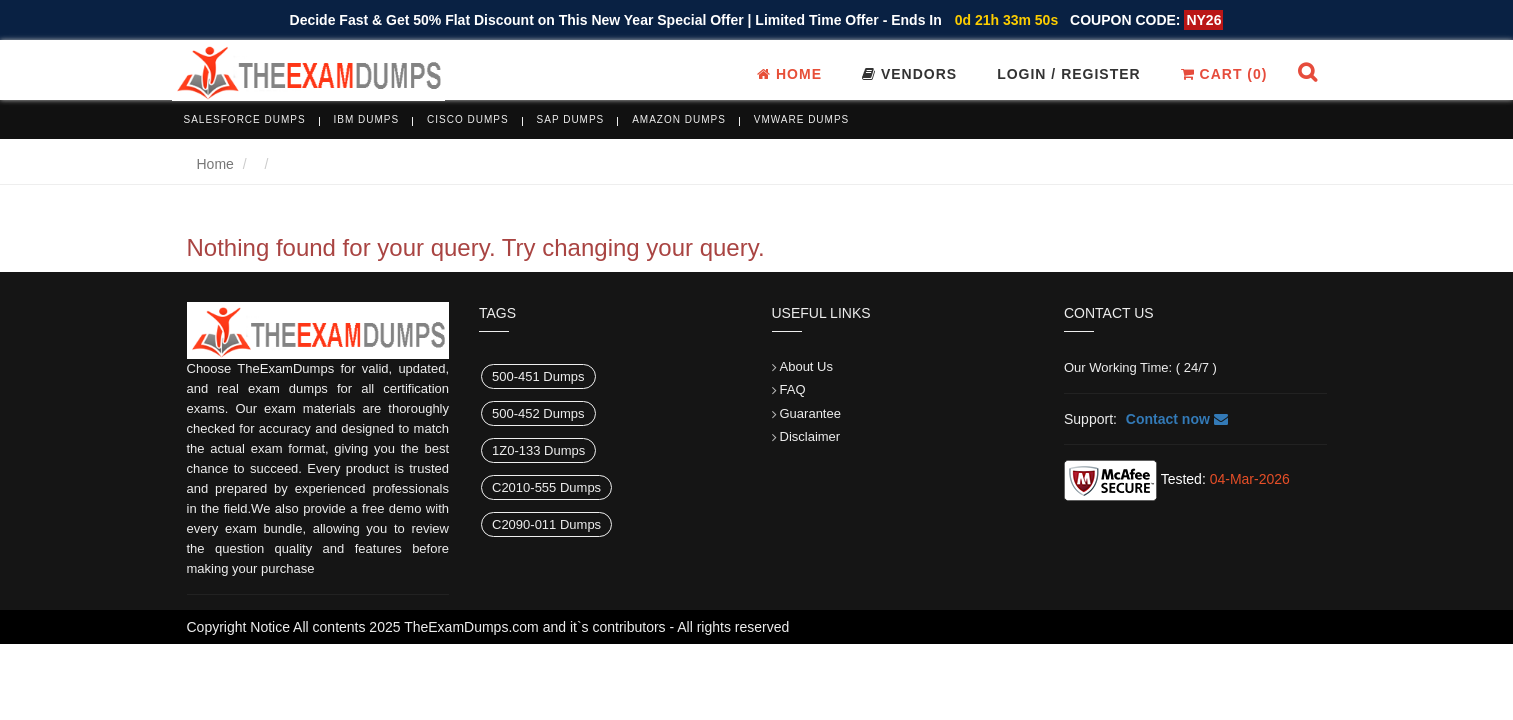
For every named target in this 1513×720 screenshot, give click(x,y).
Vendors (909, 74)
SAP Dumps (571, 119)
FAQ (793, 389)
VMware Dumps (802, 119)
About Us (806, 366)
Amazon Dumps (679, 119)
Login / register (1069, 74)
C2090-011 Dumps (546, 524)
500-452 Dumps (538, 413)
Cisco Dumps (468, 119)
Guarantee (810, 413)
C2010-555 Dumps (546, 487)
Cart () (1224, 74)
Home (789, 74)
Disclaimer (810, 436)
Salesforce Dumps (245, 119)
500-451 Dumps (538, 376)
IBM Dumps (367, 119)
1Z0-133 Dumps (538, 450)
